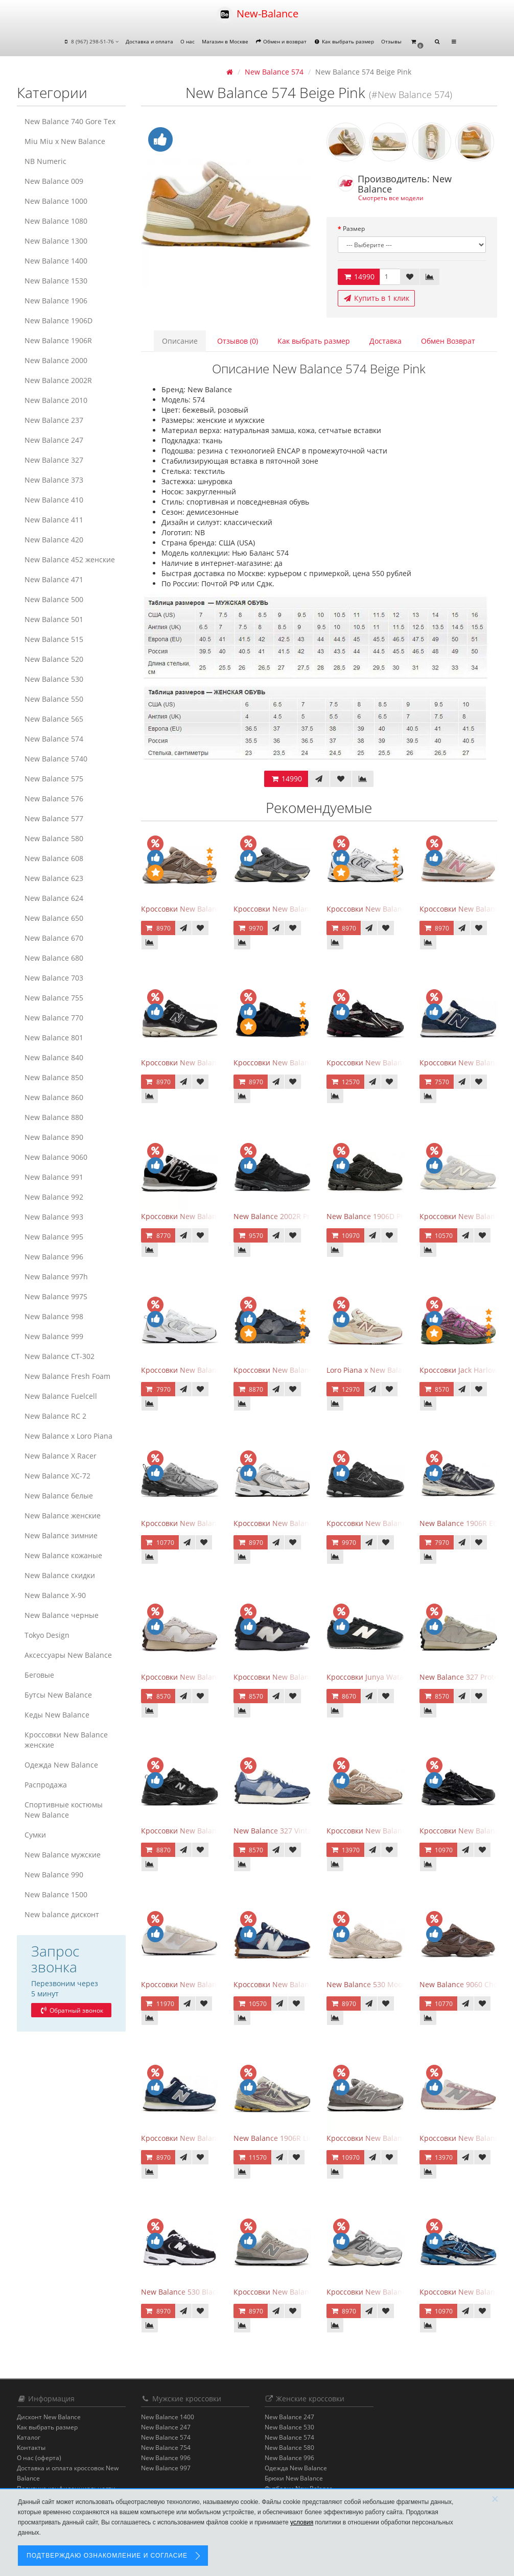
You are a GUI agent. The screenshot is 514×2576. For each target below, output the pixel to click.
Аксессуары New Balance (68, 1655)
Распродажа (46, 1785)
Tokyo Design (47, 1635)
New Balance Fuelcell (61, 1396)
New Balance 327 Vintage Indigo (288, 1830)
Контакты (31, 2447)
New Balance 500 (54, 599)
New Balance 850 (54, 1077)
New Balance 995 (54, 1237)
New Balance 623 (54, 878)
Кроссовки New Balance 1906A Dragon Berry (403, 1062)
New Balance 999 (54, 1336)
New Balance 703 (54, 978)
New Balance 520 (54, 659)
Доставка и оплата (149, 41)
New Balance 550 (54, 699)
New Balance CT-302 (60, 1356)
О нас (187, 41)
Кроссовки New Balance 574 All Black (297, 1062)
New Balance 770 (54, 1017)
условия (301, 2522)
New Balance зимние (61, 1535)
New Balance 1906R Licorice (281, 2138)
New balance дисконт (62, 1914)
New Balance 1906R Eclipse (466, 1523)
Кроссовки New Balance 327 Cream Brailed (215, 1677)
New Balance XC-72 (57, 1476)
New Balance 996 (54, 1256)
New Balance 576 (54, 798)
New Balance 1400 (56, 261)
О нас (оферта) (39, 2457)
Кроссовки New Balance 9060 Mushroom (211, 909)
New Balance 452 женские (70, 559)
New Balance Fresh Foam (67, 1376)
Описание (180, 341)
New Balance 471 (54, 579)
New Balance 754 (166, 2447)
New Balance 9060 (56, 1157)
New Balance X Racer (61, 1456)
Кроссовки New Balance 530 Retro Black (210, 1830)
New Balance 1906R (58, 340)
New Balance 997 (166, 2468)
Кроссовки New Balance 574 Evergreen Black (218, 1216)
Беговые (39, 1675)
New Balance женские (63, 1515)
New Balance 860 (54, 1097)
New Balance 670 (54, 938)
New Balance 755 (54, 998)
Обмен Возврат (448, 341)
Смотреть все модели (391, 198)
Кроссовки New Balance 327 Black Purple (304, 1677)
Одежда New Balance (61, 1765)
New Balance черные (62, 1615)
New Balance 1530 (56, 280)
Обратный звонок (71, 2010)
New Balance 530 (54, 679)
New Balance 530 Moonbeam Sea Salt (390, 1984)
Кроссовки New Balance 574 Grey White (395, 2138)
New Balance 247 (54, 440)
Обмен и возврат (281, 41)
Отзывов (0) (237, 341)
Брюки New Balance (294, 2478)
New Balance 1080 (56, 221)
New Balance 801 (54, 1037)
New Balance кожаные (63, 1555)
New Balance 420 (54, 539)
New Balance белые (59, 1495)
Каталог (28, 2437)
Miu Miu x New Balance (65, 141)
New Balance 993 (54, 1217)
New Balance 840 (54, 1057)
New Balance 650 (54, 918)
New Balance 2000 (56, 360)
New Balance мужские (63, 1854)
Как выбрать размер (344, 41)
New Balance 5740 (56, 759)
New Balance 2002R (58, 380)
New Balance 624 (54, 898)
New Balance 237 (54, 420)
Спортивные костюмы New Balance (64, 1810)
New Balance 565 (54, 719)
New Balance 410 (54, 500)
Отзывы (391, 41)
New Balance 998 (54, 1316)
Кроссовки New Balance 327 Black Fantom (306, 1370)
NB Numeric (45, 161)
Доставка (385, 341)
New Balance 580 (54, 838)
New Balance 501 (54, 619)
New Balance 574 (54, 739)
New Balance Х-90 (55, 1595)
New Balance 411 (54, 519)
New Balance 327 (54, 460)
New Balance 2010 (56, 400)
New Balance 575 (54, 778)
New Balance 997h (56, 1276)
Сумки (35, 1835)
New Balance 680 (54, 958)
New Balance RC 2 (55, 1416)
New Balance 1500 (56, 1894)
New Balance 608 (54, 858)
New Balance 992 (54, 1197)
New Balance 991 (54, 1177)
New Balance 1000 (56, 201)
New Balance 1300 (56, 241)
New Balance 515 (54, 639)
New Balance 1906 (56, 300)
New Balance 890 (54, 1137)
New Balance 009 (54, 181)
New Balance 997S (56, 1296)
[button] (417, 42)
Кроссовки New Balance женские (66, 1740)
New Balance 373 (54, 480)
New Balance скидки (60, 1575)
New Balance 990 (54, 1874)
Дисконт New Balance (49, 2417)
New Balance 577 (54, 818)
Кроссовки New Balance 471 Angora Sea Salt (217, 1984)
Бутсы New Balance (58, 1695)
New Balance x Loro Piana (68, 1436)
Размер (354, 228)
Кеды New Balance (57, 1715)
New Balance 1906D (58, 320)
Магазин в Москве (225, 41)
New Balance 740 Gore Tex (70, 121)
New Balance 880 (54, 1117)
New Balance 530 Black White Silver (202, 2292)
